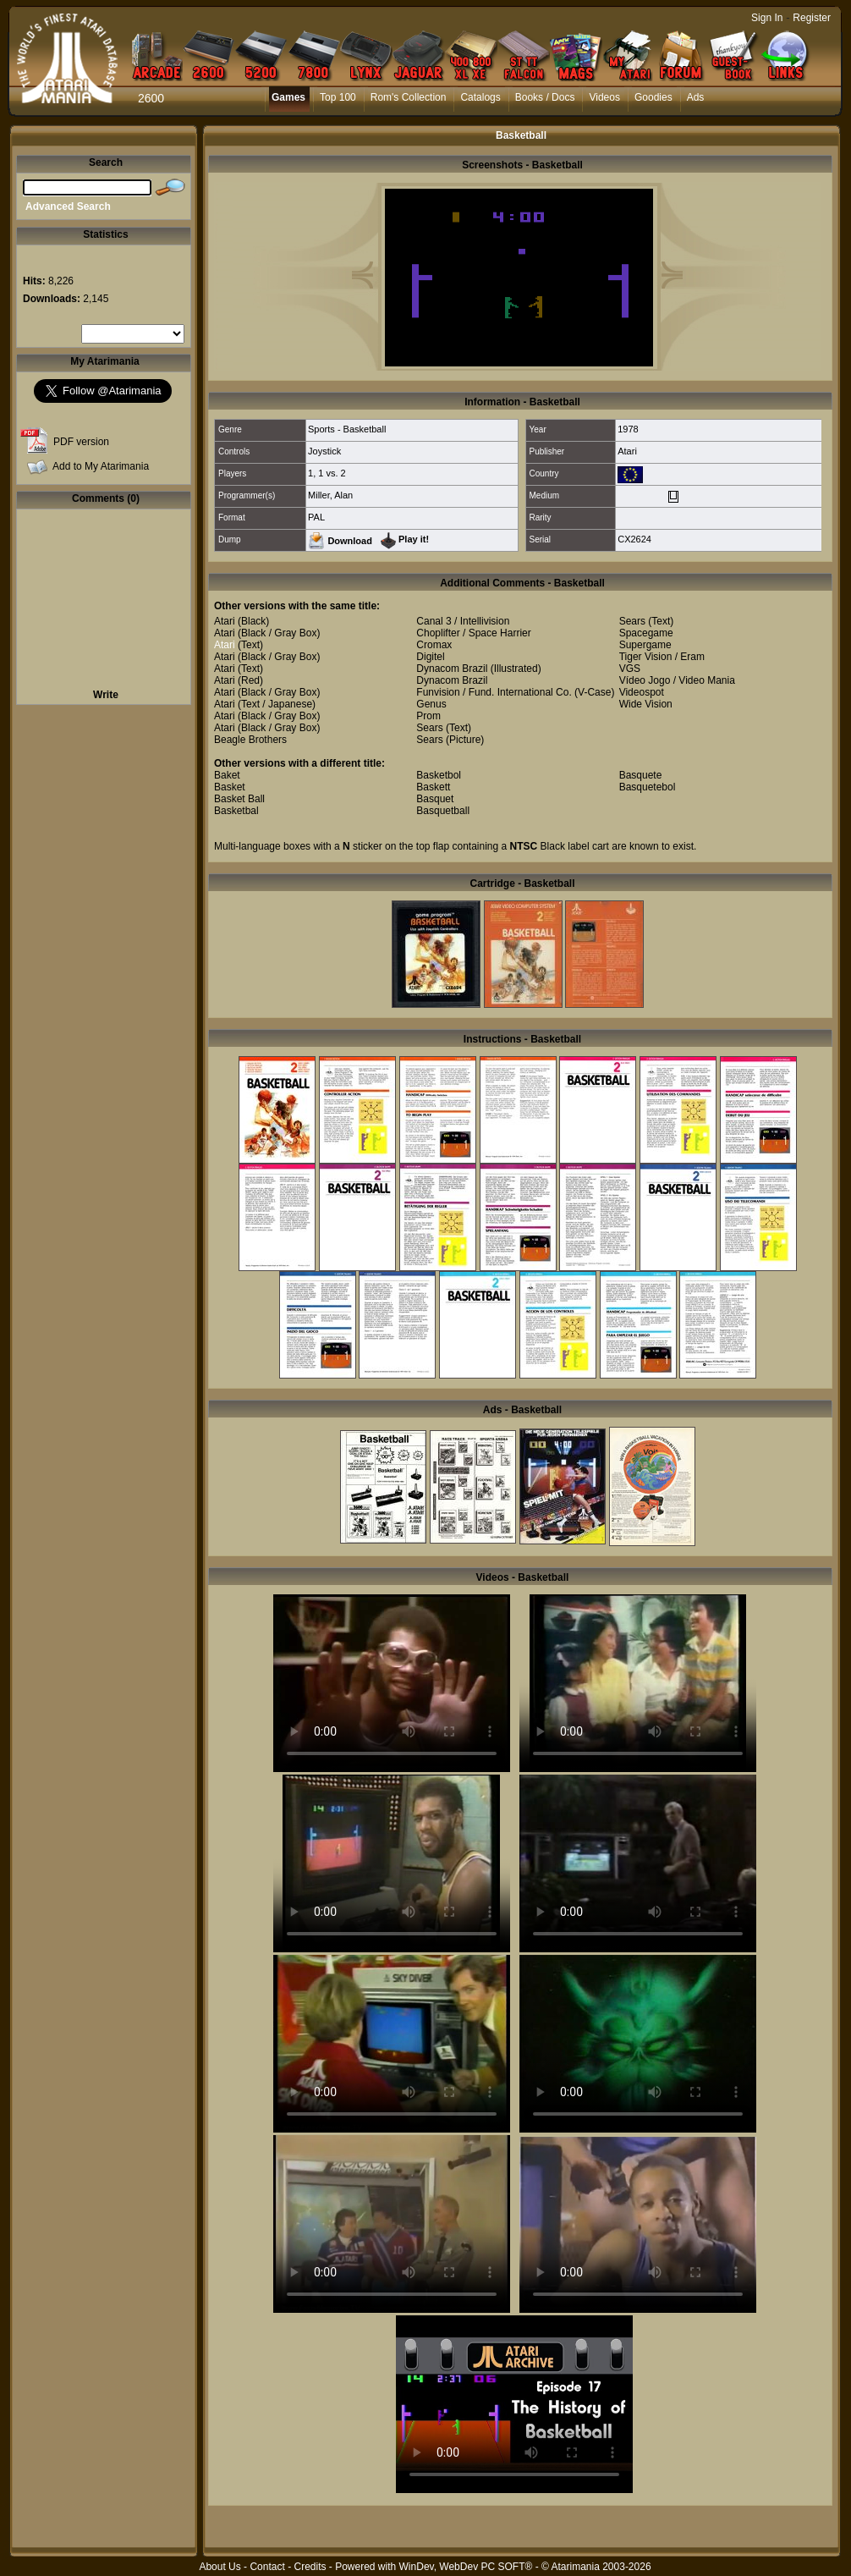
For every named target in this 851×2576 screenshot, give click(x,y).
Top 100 (338, 97)
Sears (429, 728)
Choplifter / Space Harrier (473, 633)
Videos (604, 97)
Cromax (434, 645)
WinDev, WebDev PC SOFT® (466, 2567)
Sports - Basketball (347, 429)
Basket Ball (239, 799)
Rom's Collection (409, 97)
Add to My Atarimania (100, 466)
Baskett (433, 787)
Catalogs (480, 97)
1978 (628, 429)
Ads (696, 97)
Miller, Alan (330, 495)
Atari (627, 451)
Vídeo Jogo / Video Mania (677, 680)
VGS (629, 668)
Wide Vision (646, 704)
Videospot (641, 692)
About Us (219, 2567)
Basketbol (438, 775)
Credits (310, 2567)
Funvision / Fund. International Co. (493, 692)
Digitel (430, 657)
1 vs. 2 (331, 473)
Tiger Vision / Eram (662, 657)
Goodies (653, 97)
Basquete (640, 775)
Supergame (645, 645)
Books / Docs (545, 97)
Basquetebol (647, 787)
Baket (227, 775)
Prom (428, 716)
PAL (316, 517)
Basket (229, 787)
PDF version (81, 442)
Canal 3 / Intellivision (462, 621)
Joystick (324, 451)
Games (288, 97)
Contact (267, 2567)
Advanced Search (68, 206)
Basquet (434, 799)
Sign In (766, 18)
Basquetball (442, 811)
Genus (431, 704)
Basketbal (236, 811)
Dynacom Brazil (451, 668)
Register (812, 18)
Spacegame (646, 633)
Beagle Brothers (250, 740)
